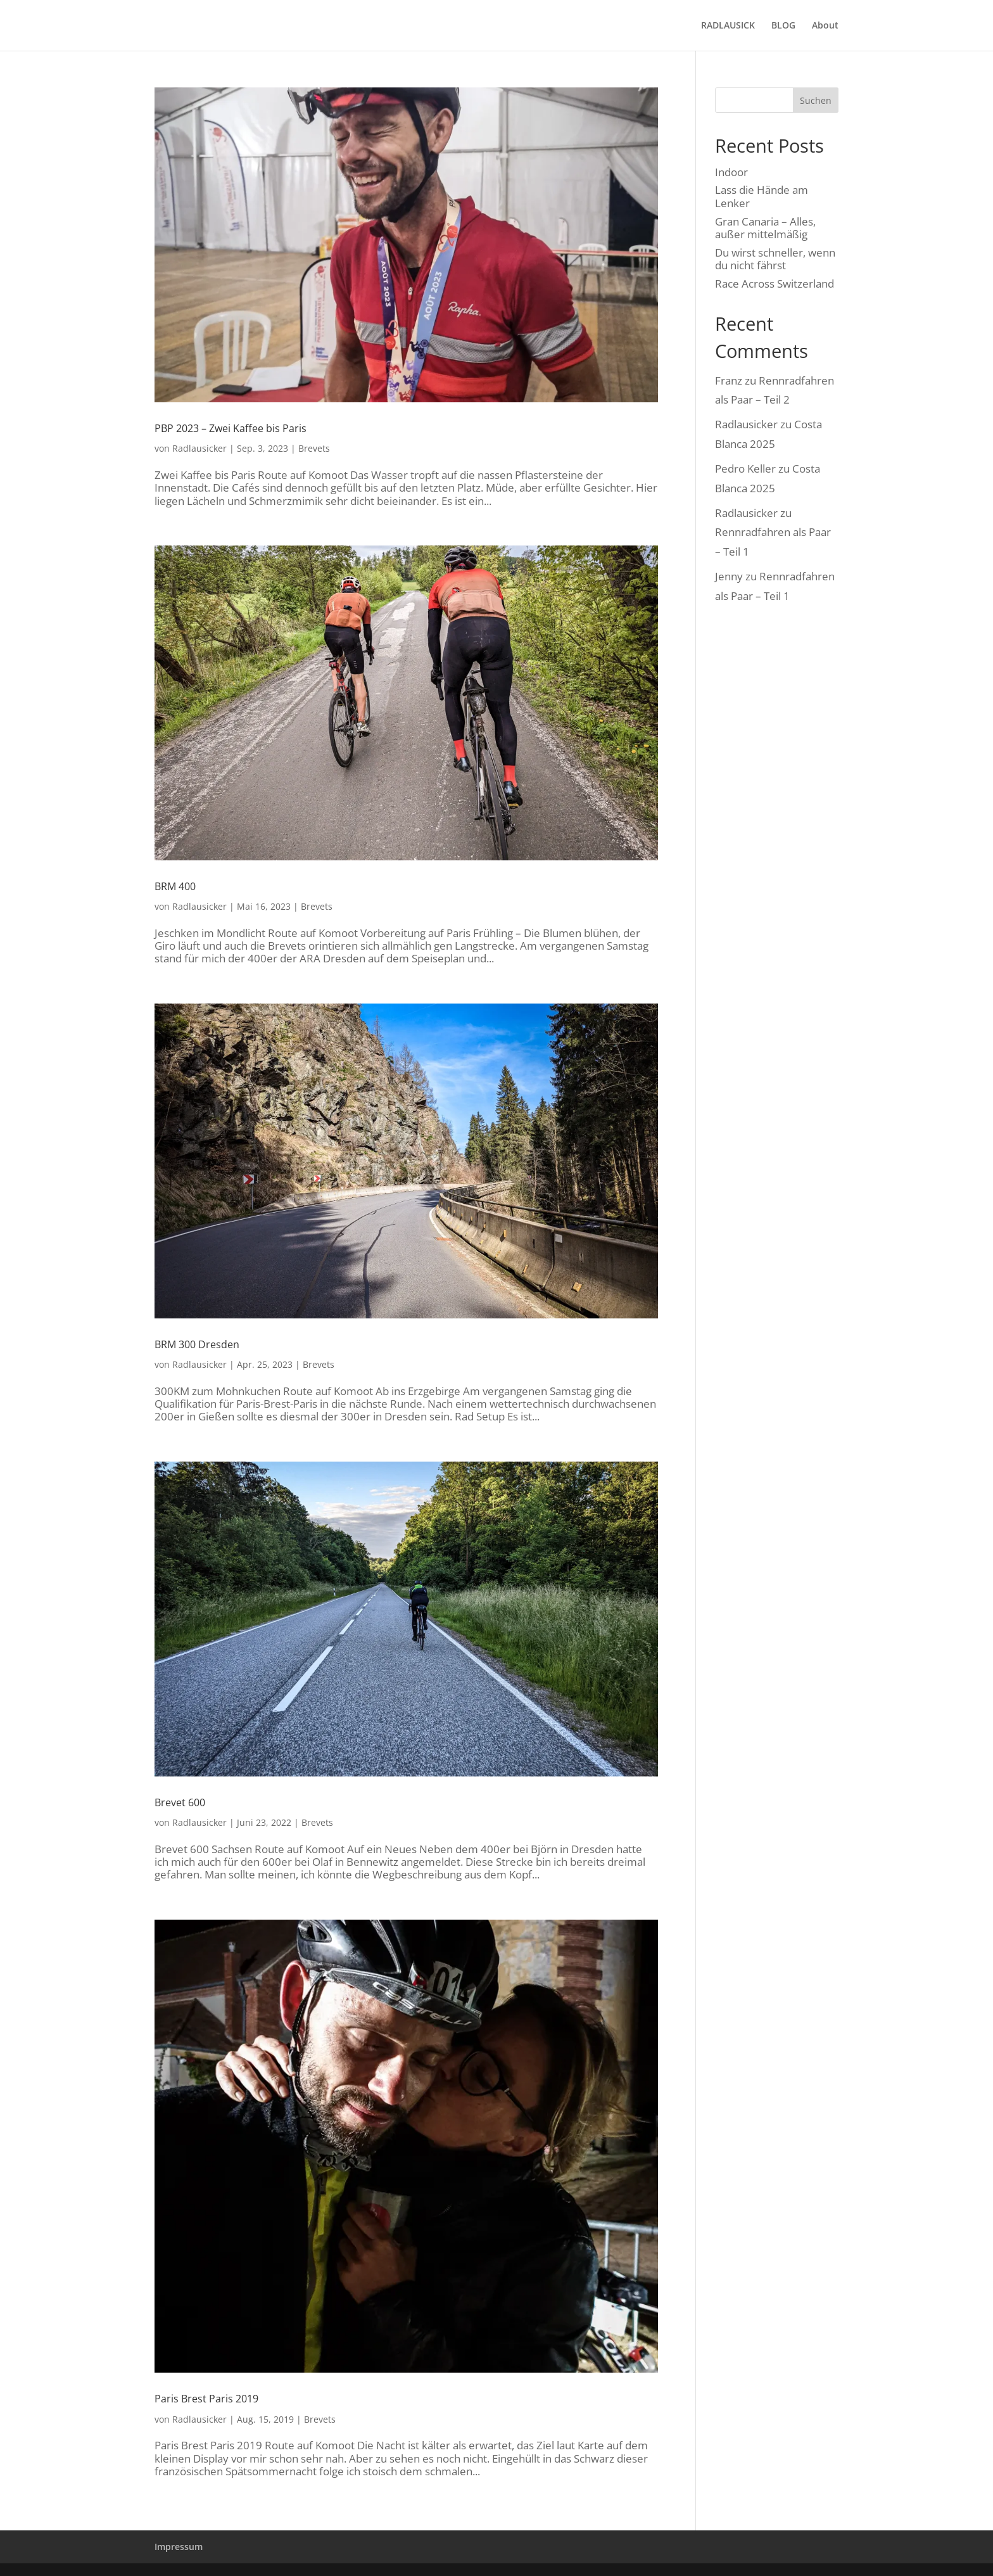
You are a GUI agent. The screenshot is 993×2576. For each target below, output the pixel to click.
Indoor (731, 172)
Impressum (179, 2547)
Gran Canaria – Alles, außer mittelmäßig (765, 227)
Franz (728, 380)
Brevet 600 (180, 1802)
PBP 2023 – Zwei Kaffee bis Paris (231, 428)
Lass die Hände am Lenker (761, 196)
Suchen (816, 100)
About (825, 26)
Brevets (314, 448)
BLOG (783, 26)
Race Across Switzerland (774, 283)
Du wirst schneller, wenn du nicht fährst (775, 258)
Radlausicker (199, 448)
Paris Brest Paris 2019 (206, 2399)
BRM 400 (175, 886)
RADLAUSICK (728, 26)
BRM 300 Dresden (197, 1344)
